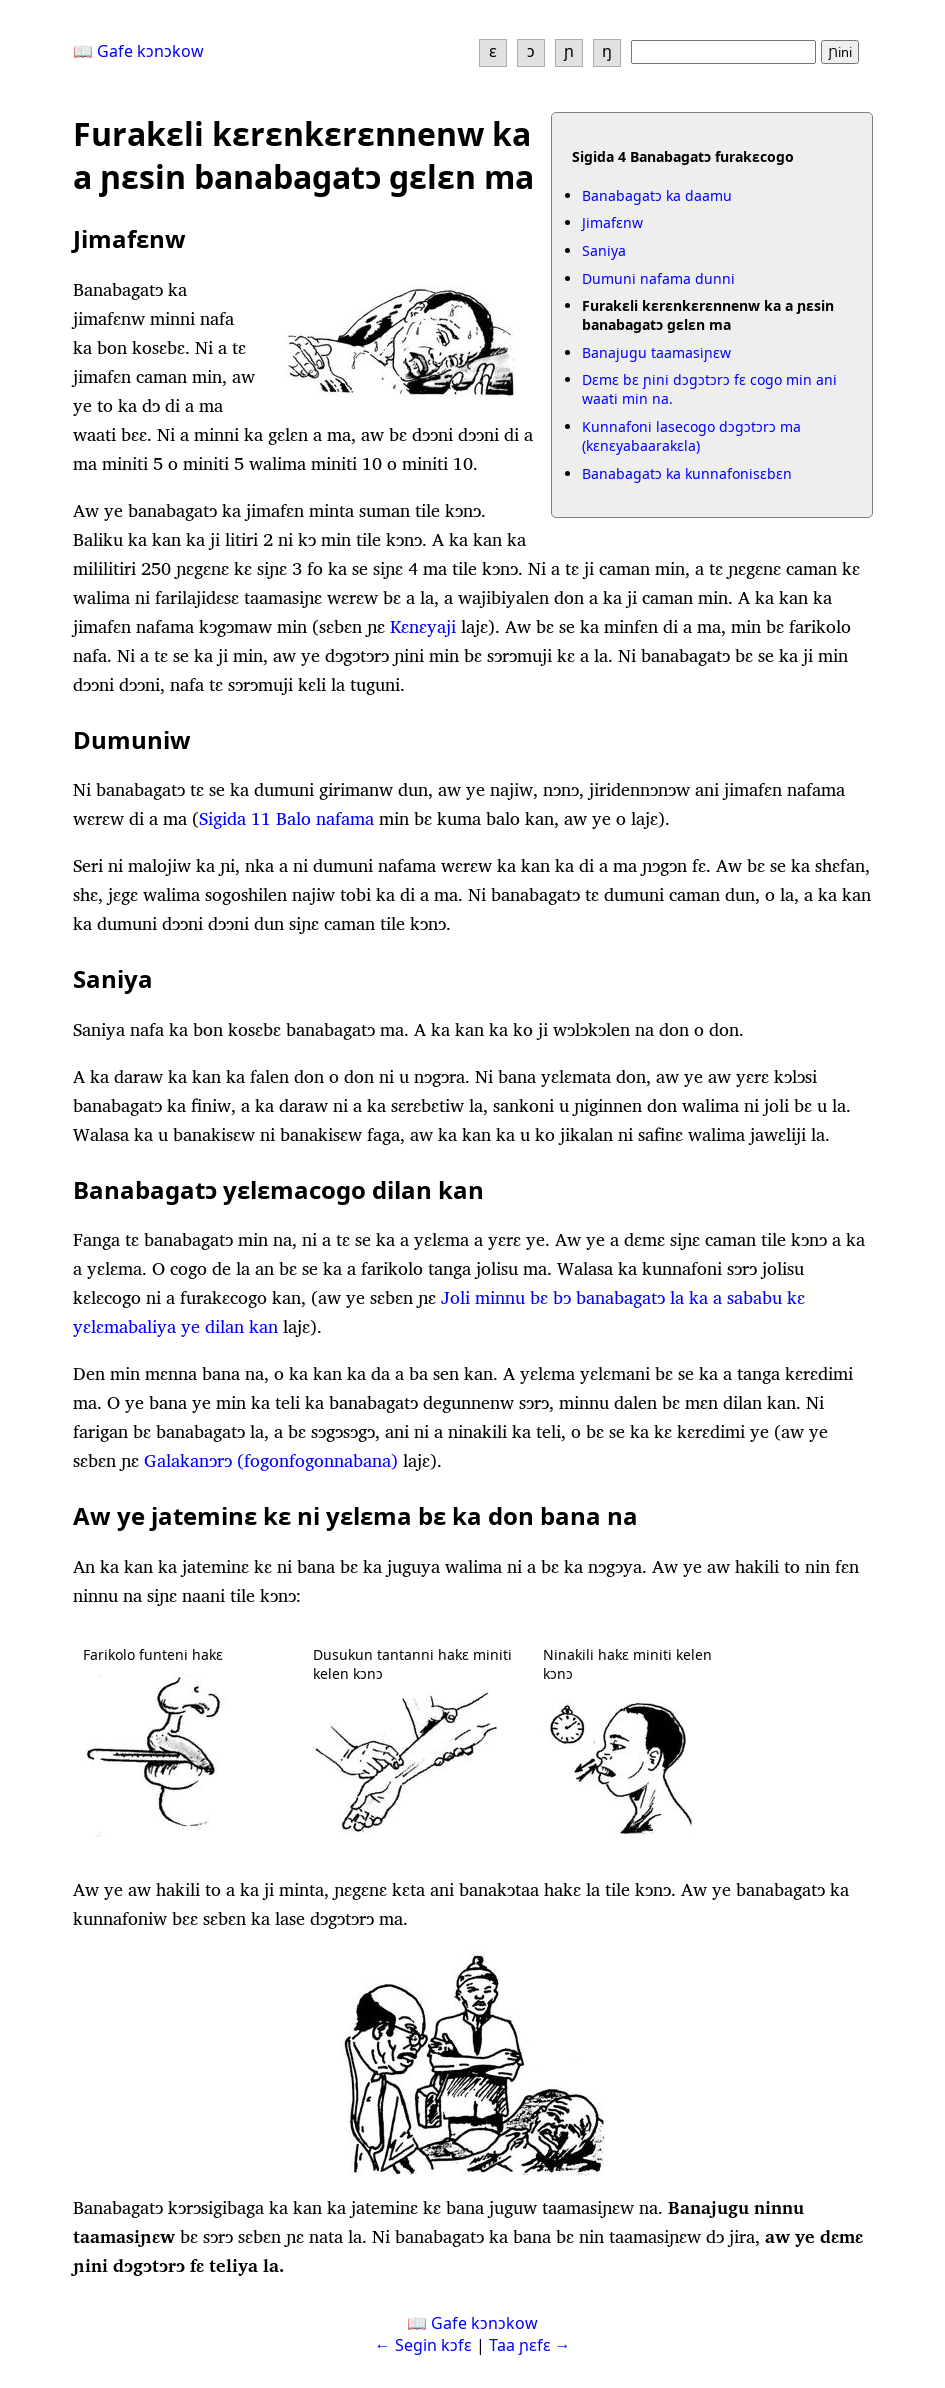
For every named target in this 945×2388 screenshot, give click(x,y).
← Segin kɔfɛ (423, 2345)
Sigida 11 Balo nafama (286, 818)
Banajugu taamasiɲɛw (656, 352)
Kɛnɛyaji (423, 626)
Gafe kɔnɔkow (484, 2323)
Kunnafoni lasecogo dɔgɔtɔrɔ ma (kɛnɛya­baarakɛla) (691, 436)
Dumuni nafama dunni (658, 278)
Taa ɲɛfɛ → (530, 2345)
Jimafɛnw (612, 222)
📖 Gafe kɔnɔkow (138, 51)
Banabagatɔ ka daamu (657, 195)
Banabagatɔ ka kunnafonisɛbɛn (687, 473)
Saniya (604, 250)
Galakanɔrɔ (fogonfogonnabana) (271, 1460)
